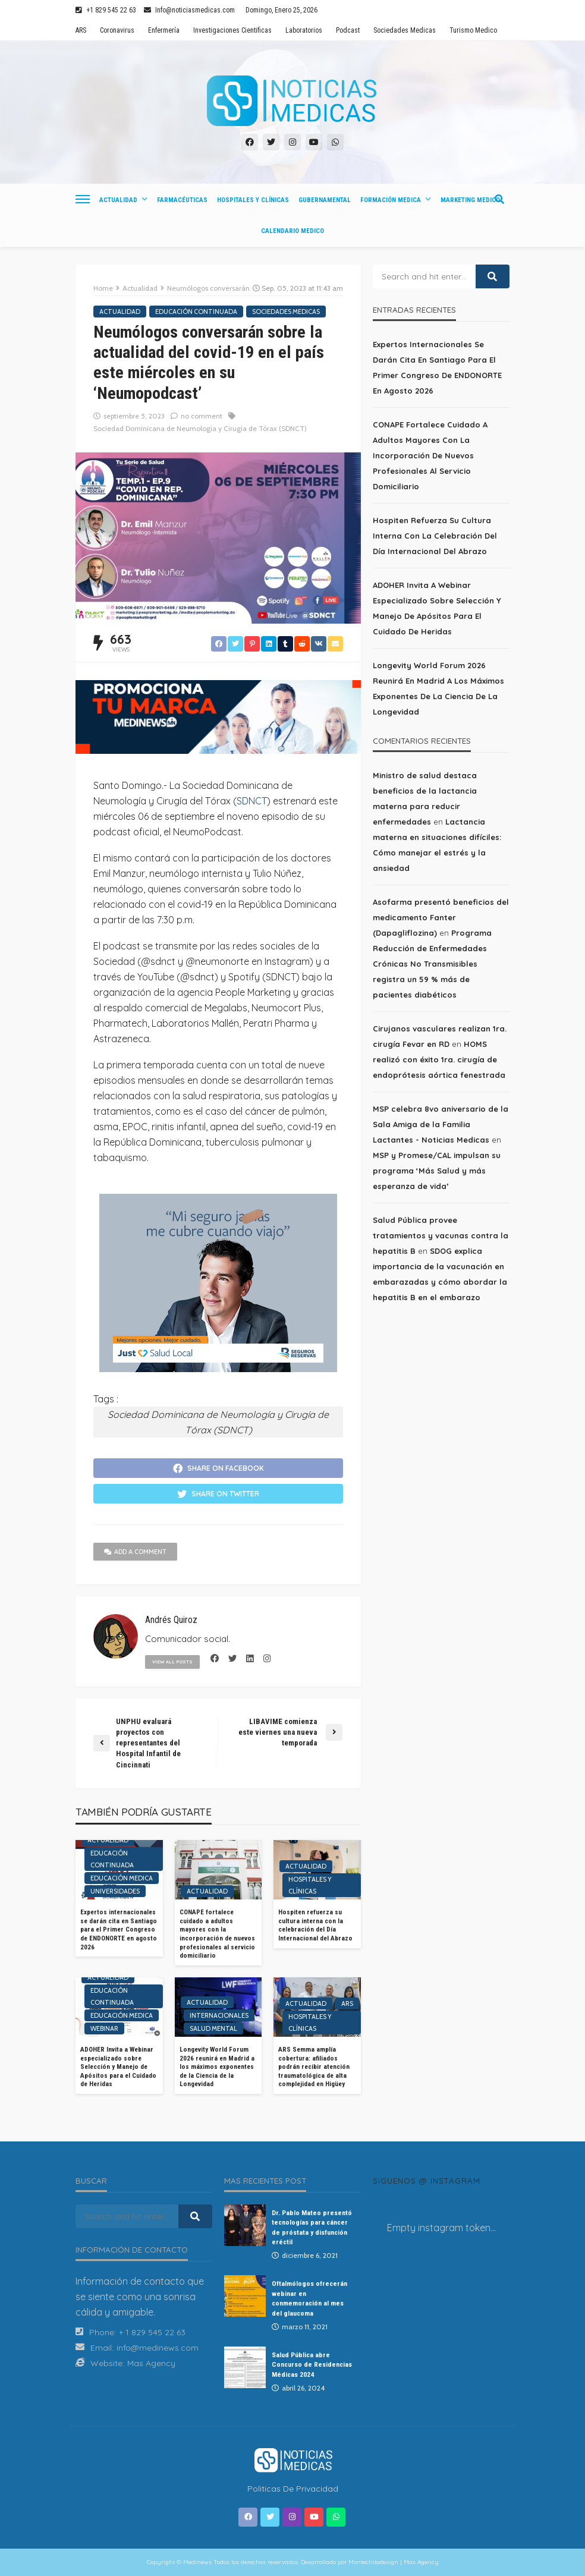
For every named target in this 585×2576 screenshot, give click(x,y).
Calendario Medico (292, 231)
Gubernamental (324, 200)
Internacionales (219, 2015)
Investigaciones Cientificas (232, 30)
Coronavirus (117, 30)
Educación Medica (121, 1878)
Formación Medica (390, 200)
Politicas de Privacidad (292, 2488)
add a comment (135, 1552)
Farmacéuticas (182, 200)
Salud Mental (213, 2028)
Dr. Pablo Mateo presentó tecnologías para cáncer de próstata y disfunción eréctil (312, 2227)
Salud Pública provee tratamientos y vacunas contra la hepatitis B (440, 1235)
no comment (201, 415)
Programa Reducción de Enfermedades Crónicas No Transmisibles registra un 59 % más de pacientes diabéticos (432, 963)
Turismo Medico (473, 30)
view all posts (172, 1662)
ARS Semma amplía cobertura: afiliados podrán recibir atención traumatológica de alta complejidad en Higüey (314, 2067)
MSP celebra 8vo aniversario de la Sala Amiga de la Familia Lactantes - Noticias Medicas (440, 1124)
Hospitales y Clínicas (253, 200)
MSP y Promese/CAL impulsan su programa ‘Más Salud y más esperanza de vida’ (437, 1170)
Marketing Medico (470, 200)
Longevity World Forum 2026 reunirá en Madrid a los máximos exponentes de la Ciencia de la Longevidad (217, 2067)
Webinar (104, 2028)
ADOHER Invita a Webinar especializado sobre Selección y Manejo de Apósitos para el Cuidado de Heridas (118, 2067)
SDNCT (252, 801)
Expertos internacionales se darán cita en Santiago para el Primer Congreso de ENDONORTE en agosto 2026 (118, 1929)
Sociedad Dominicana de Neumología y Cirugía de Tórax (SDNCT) (200, 428)
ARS (81, 30)
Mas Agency (151, 2363)
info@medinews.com (158, 2347)
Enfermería (164, 30)
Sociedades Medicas (404, 30)
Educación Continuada (196, 311)
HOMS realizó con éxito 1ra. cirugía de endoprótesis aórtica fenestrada (439, 1059)
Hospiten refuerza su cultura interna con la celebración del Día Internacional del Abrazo (315, 1925)
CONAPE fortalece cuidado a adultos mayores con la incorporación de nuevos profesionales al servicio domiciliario (217, 1933)
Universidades (115, 1891)
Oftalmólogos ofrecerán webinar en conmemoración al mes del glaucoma (309, 2298)
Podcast (348, 30)
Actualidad (118, 200)
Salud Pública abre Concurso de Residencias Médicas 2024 (312, 2365)
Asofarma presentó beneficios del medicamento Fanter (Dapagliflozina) (441, 917)
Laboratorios (303, 30)
